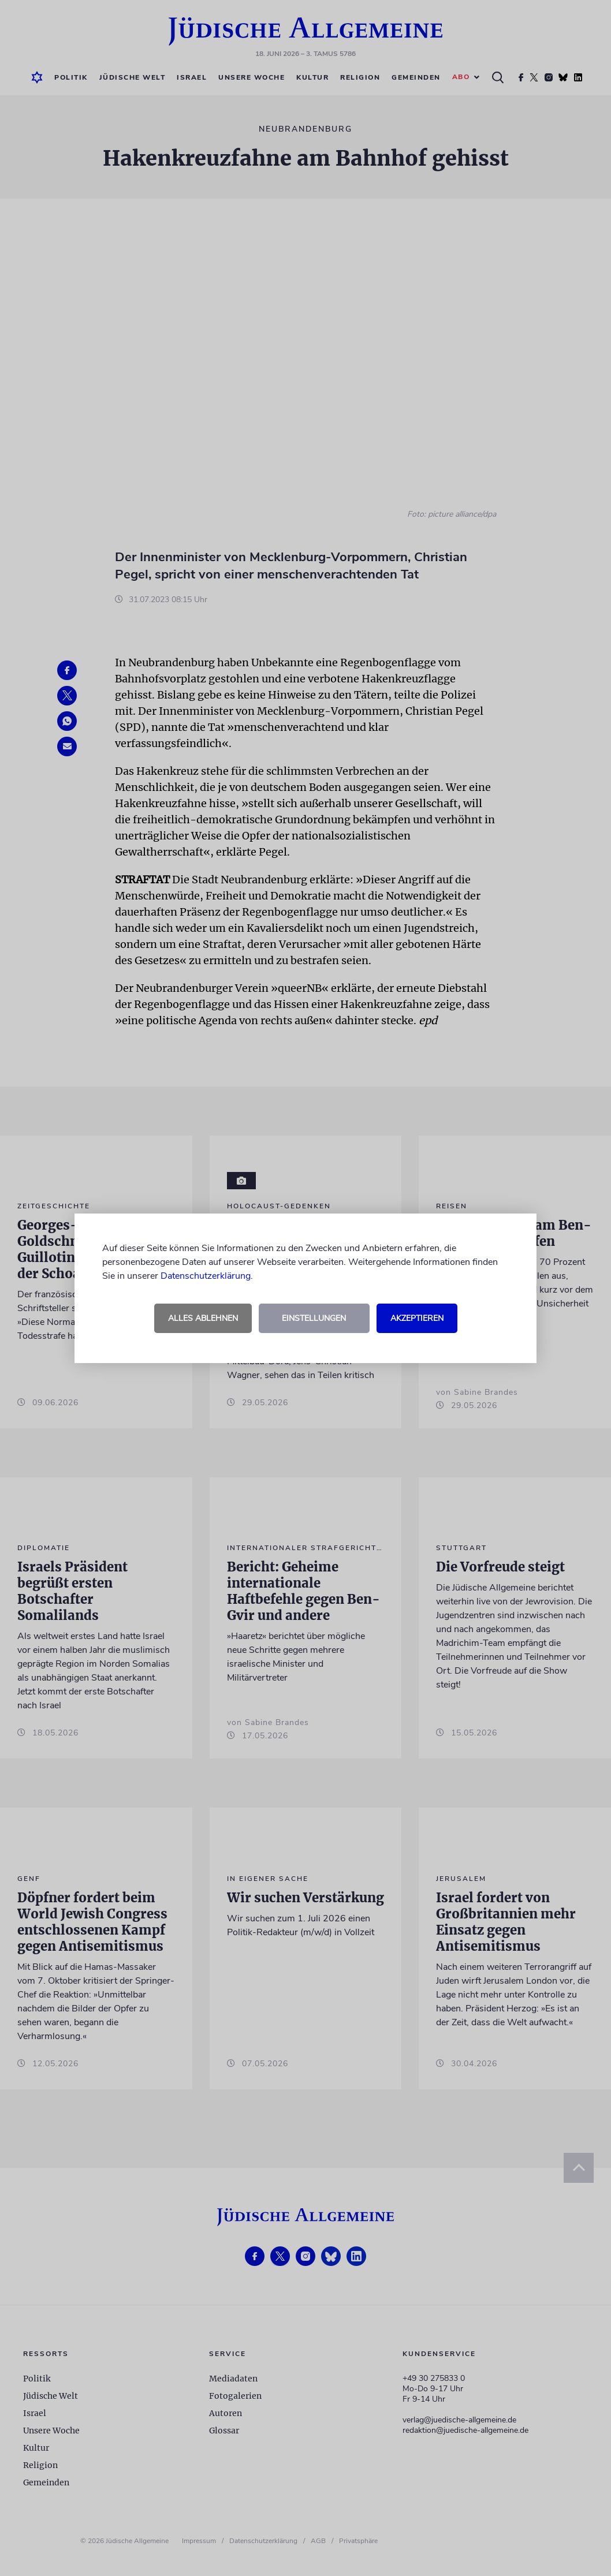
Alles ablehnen (203, 1318)
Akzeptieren (417, 1318)
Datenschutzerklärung (206, 1276)
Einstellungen (314, 1318)
